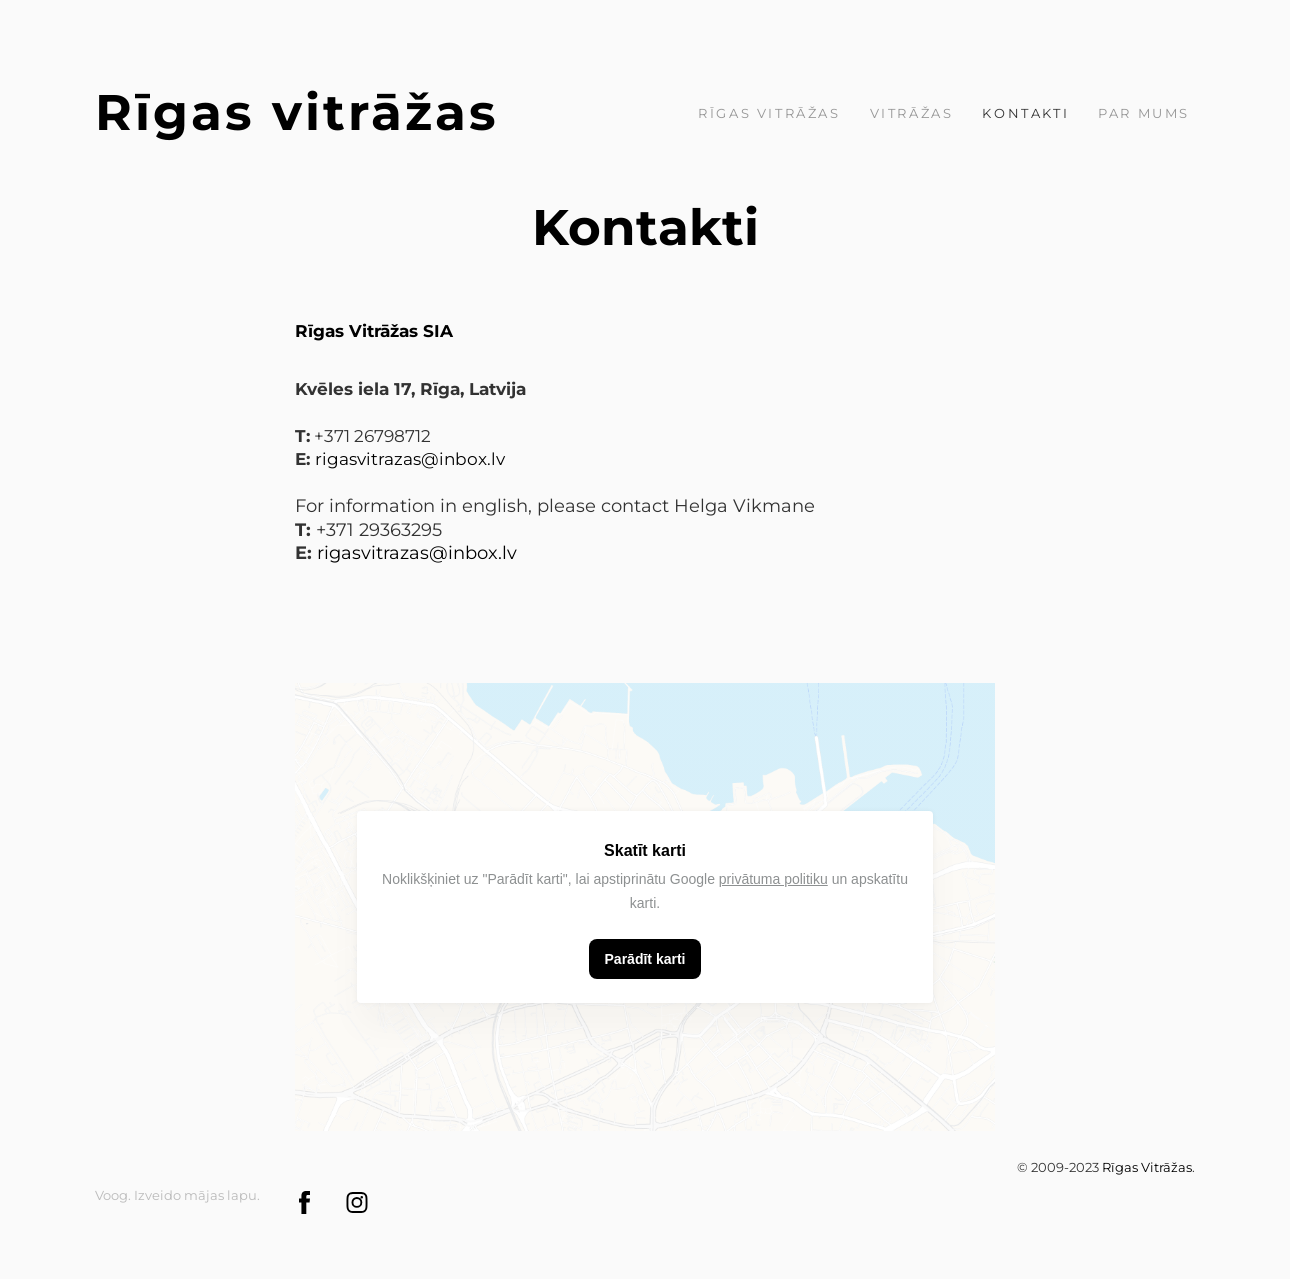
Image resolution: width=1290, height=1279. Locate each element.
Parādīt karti (645, 959)
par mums (1144, 113)
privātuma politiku (773, 879)
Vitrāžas (912, 113)
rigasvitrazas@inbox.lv (417, 553)
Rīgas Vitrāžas (769, 113)
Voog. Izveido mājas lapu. (177, 1195)
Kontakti (1025, 113)
